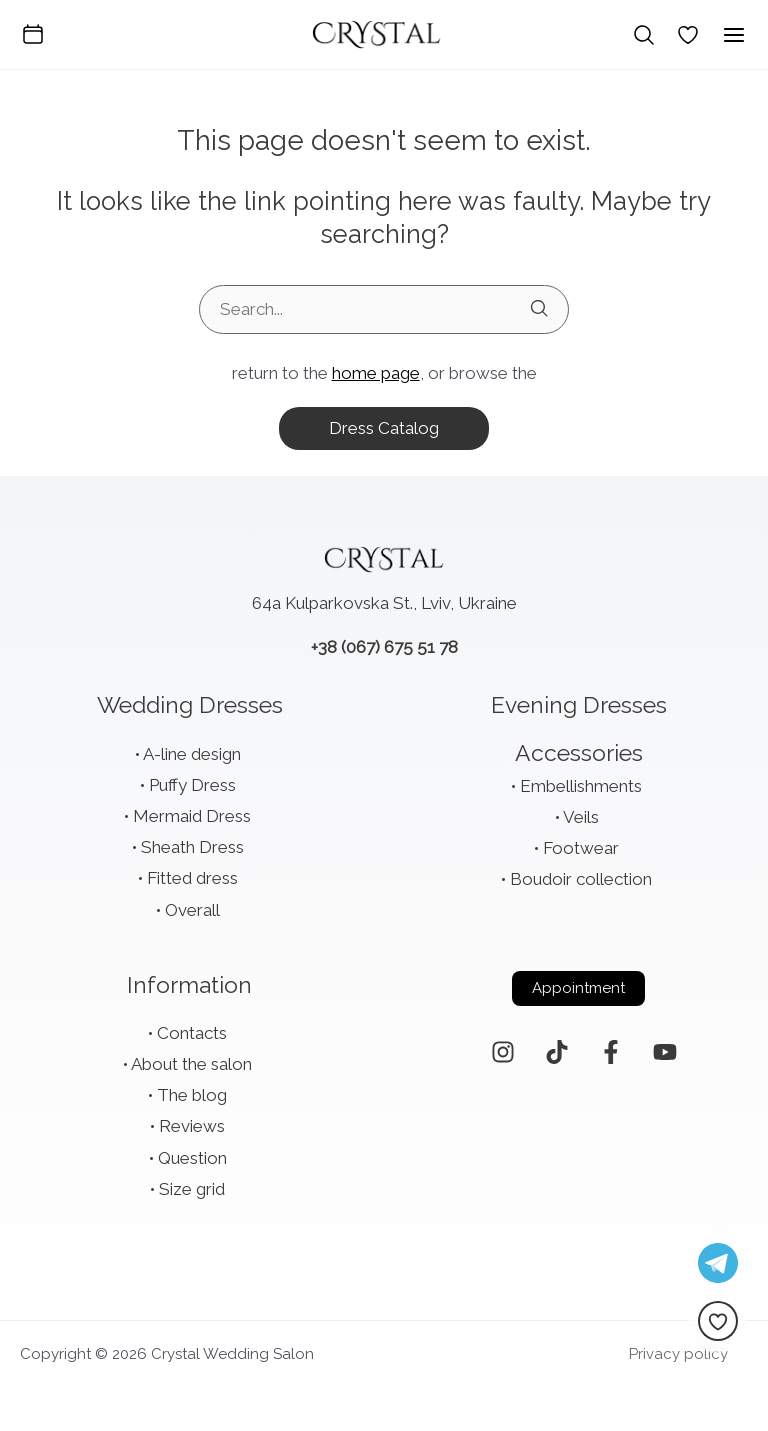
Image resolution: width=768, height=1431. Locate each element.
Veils (581, 817)
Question (192, 1158)
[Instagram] (503, 1052)
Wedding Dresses (190, 704)
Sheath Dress (192, 847)
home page (376, 373)
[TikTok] (557, 1052)
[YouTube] (665, 1052)
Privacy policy (678, 1354)
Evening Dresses (579, 704)
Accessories (579, 752)
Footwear (581, 848)
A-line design (192, 754)
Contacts (192, 1033)
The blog (192, 1095)
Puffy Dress (192, 785)
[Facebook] (611, 1052)
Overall (192, 910)
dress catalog (384, 428)
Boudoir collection (581, 879)
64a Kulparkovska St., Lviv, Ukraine (384, 603)
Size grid (192, 1189)
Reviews (192, 1126)
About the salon (191, 1064)
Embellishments (581, 786)
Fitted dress (192, 878)
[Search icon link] (644, 35)
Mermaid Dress (192, 816)
